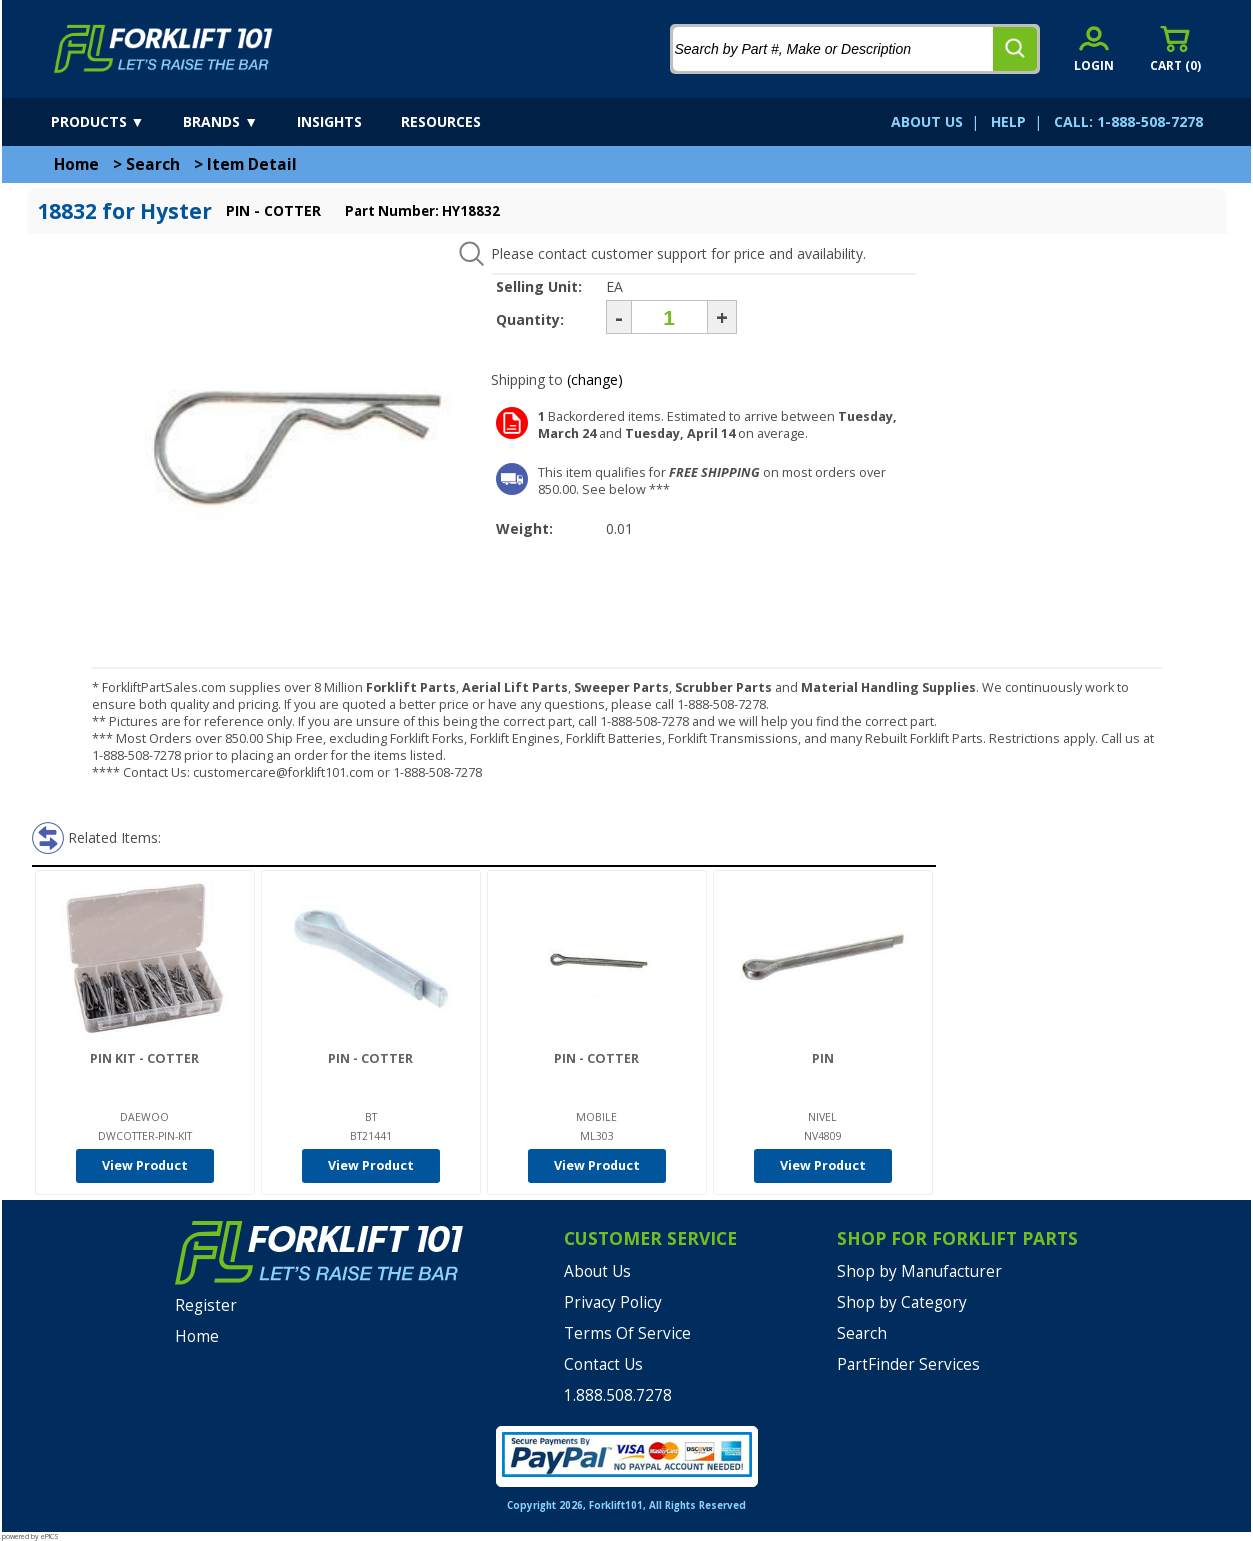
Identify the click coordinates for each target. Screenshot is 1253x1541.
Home (76, 164)
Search (153, 164)
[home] (163, 49)
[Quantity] (669, 317)
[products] (115, 122)
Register (206, 1305)
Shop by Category (902, 1302)
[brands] (238, 122)
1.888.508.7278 (618, 1395)
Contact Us (603, 1364)
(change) (595, 379)
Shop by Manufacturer (919, 1271)
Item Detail (252, 164)
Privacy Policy (613, 1302)
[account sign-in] (1094, 48)
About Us (597, 1271)
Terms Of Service (627, 1333)
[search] (1015, 49)
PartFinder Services (908, 1364)
